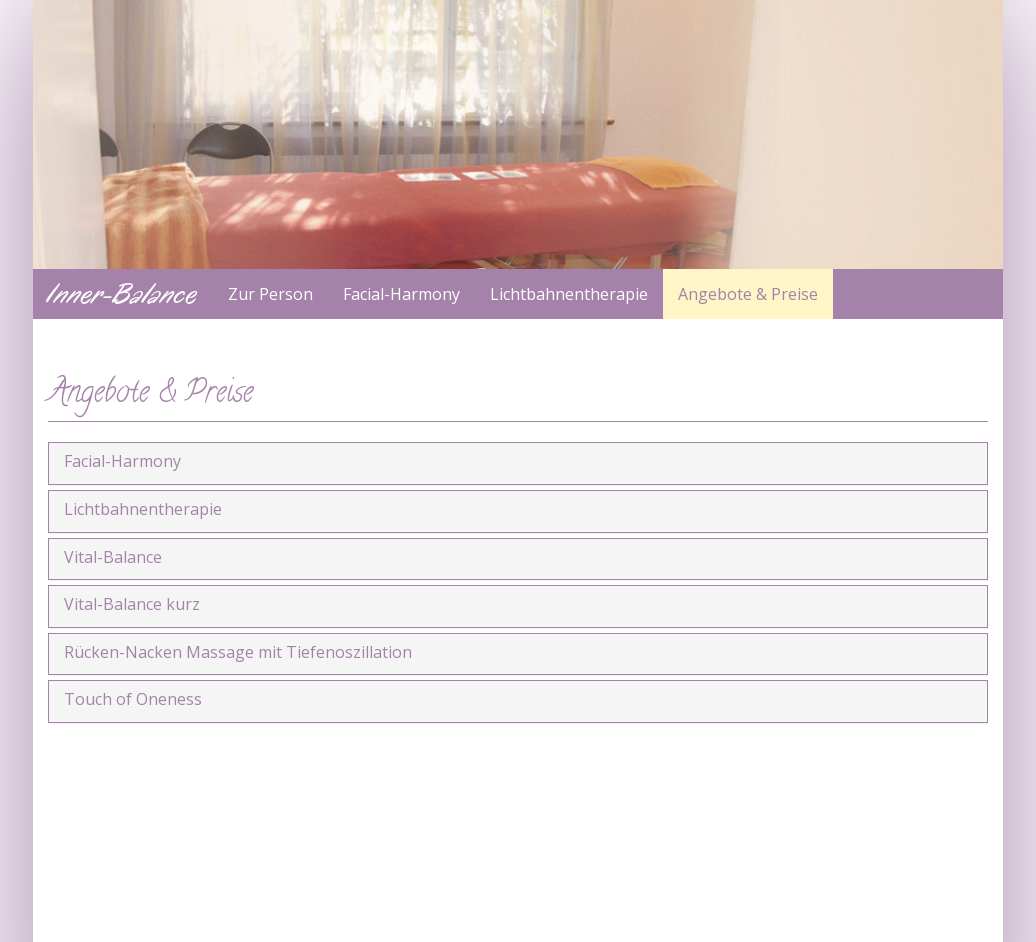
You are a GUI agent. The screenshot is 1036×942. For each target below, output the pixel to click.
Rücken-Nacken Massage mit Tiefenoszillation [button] (238, 652)
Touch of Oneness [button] (133, 699)
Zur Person (270, 294)
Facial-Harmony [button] (122, 461)
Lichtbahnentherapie (569, 294)
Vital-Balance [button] (113, 557)
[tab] (518, 463)
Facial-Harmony (401, 294)
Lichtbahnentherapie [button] (143, 509)
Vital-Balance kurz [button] (132, 604)
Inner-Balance (123, 294)
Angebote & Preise (748, 294)
